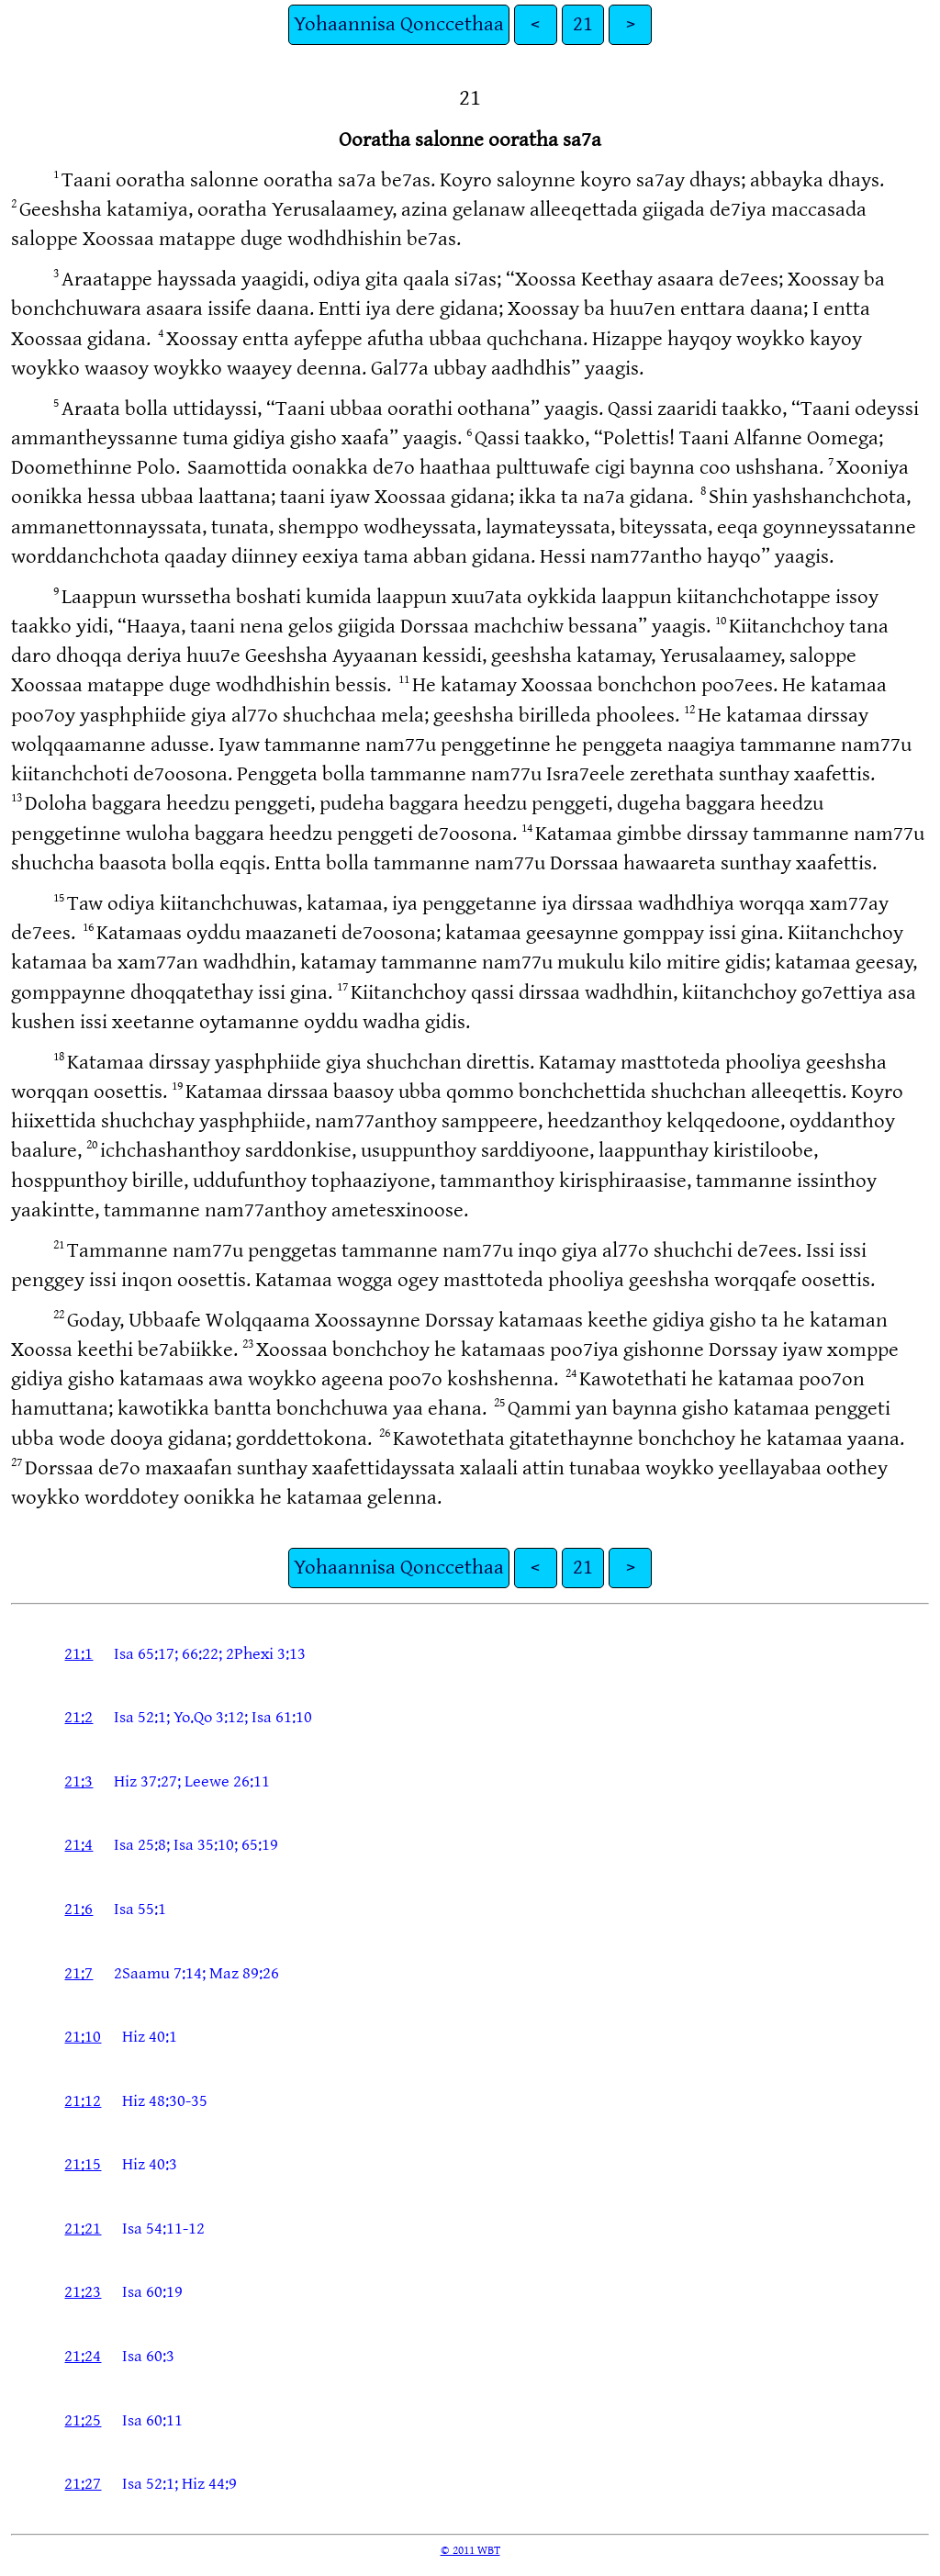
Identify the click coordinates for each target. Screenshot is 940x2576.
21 (583, 24)
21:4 (78, 1844)
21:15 (82, 2164)
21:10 (82, 2036)
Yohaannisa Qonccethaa (399, 24)
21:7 (78, 1973)
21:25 (82, 2420)
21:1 (78, 1653)
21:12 (82, 2100)
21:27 (82, 2483)
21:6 (78, 1909)
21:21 (82, 2228)
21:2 (78, 1717)
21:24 (82, 2356)
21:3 (78, 1781)
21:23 (82, 2291)
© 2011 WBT (470, 2550)
